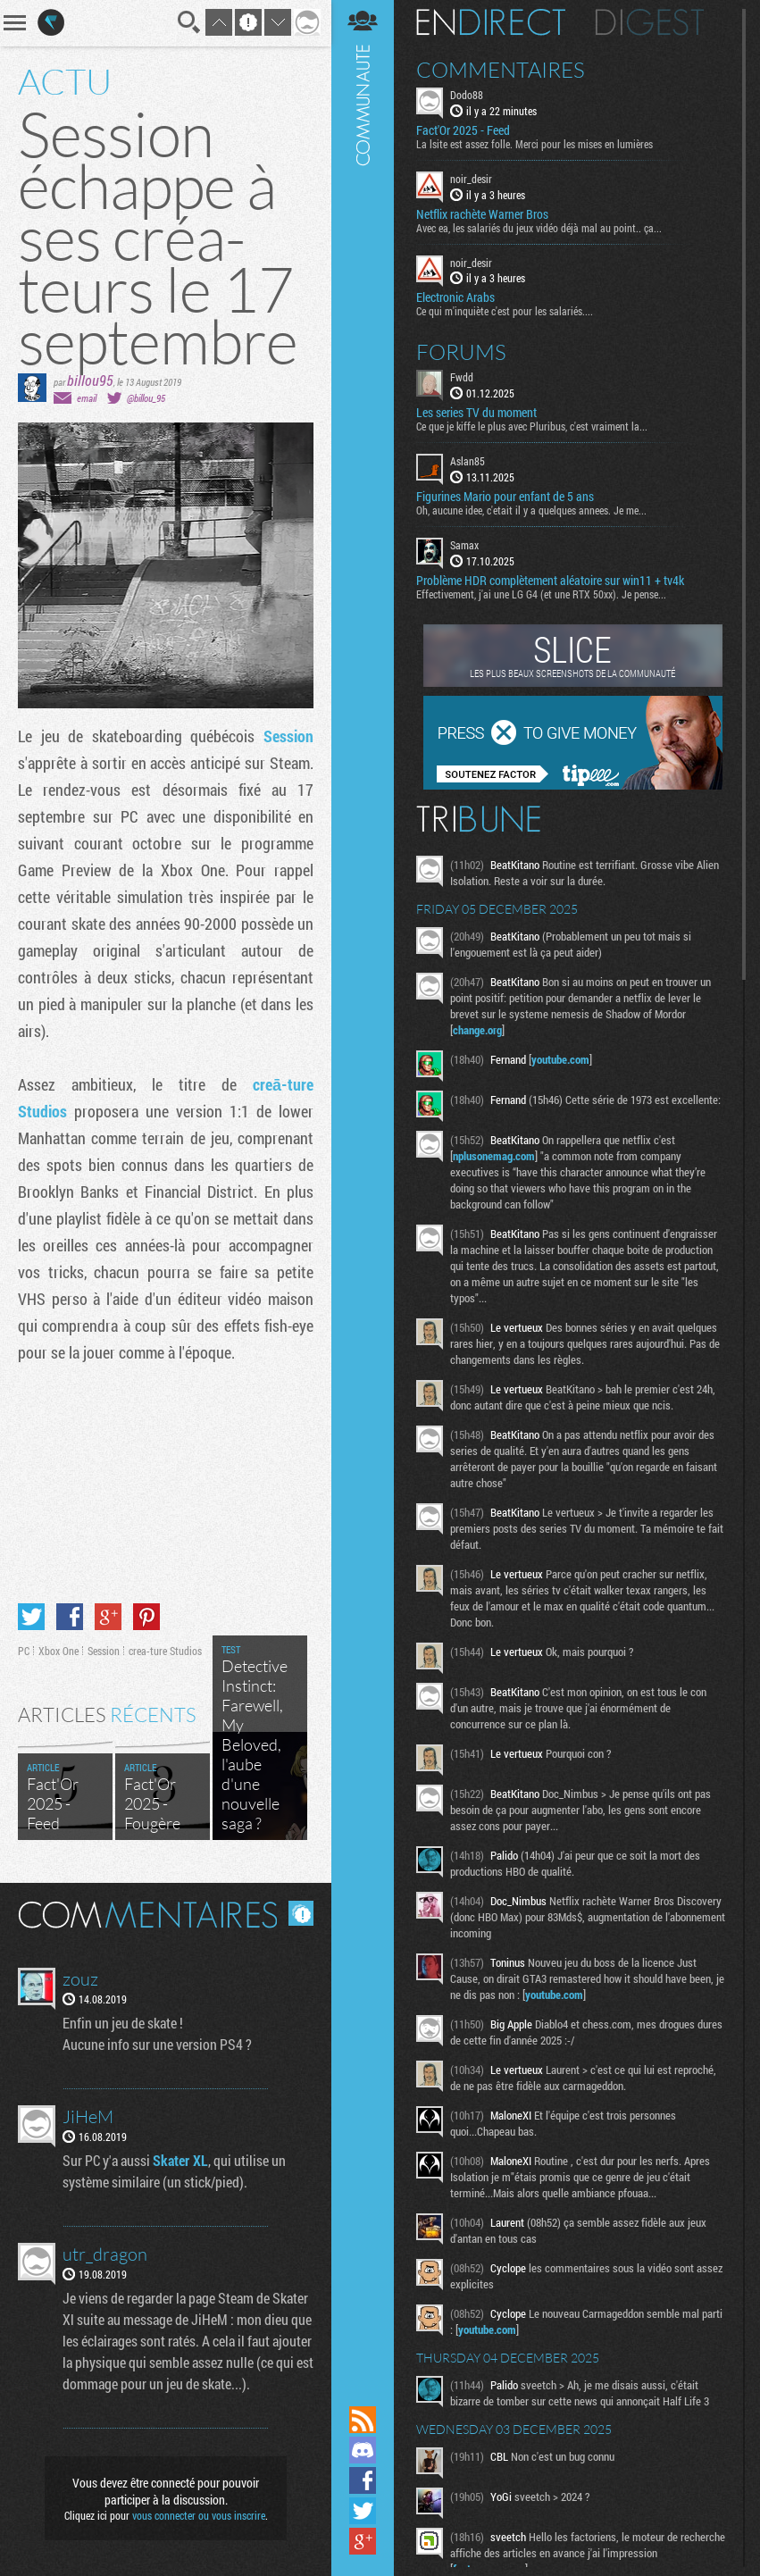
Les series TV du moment (476, 413)
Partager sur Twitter (31, 1616)
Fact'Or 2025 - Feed (463, 130)
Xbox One (58, 1650)
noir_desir (471, 178)
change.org (477, 1030)
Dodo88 (466, 95)
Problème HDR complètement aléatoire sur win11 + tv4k (550, 580)
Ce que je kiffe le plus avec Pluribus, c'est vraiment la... (531, 426)
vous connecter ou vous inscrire (198, 2515)
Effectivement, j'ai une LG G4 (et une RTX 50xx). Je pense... (541, 594)
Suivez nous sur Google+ (362, 2541)
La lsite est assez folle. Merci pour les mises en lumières (534, 144)
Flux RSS (362, 2419)
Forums (461, 352)
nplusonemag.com (494, 1156)
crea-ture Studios (165, 1650)
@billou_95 (146, 398)
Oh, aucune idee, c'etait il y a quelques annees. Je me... (531, 510)
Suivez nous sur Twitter (362, 2510)
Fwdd (461, 377)
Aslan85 (467, 461)
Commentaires (500, 69)
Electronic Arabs (455, 297)
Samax (464, 545)
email (86, 398)
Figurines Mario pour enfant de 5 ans (505, 496)
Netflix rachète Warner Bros (482, 214)
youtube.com (560, 1059)
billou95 (90, 380)
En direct (490, 22)
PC (23, 1650)
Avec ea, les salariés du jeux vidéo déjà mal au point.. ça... (539, 228)
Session (288, 736)
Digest (650, 22)
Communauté (363, 1200)
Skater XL (180, 2160)
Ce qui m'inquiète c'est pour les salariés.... (504, 311)
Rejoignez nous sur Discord (362, 2450)
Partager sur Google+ (108, 1616)
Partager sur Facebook (69, 1616)
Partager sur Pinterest (146, 1616)
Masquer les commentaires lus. (300, 1913)
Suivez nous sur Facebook (362, 2480)
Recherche (189, 22)
